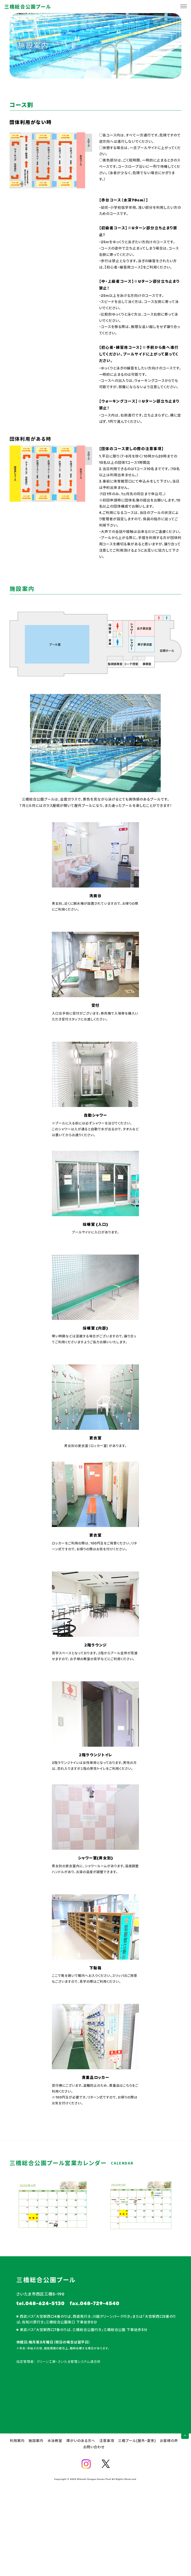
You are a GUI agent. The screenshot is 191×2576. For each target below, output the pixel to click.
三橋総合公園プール (27, 6)
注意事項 (106, 2441)
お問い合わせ (94, 2447)
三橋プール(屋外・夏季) (137, 2441)
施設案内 (36, 2441)
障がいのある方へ (80, 2441)
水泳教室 (54, 2441)
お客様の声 (169, 2441)
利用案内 (17, 2441)
